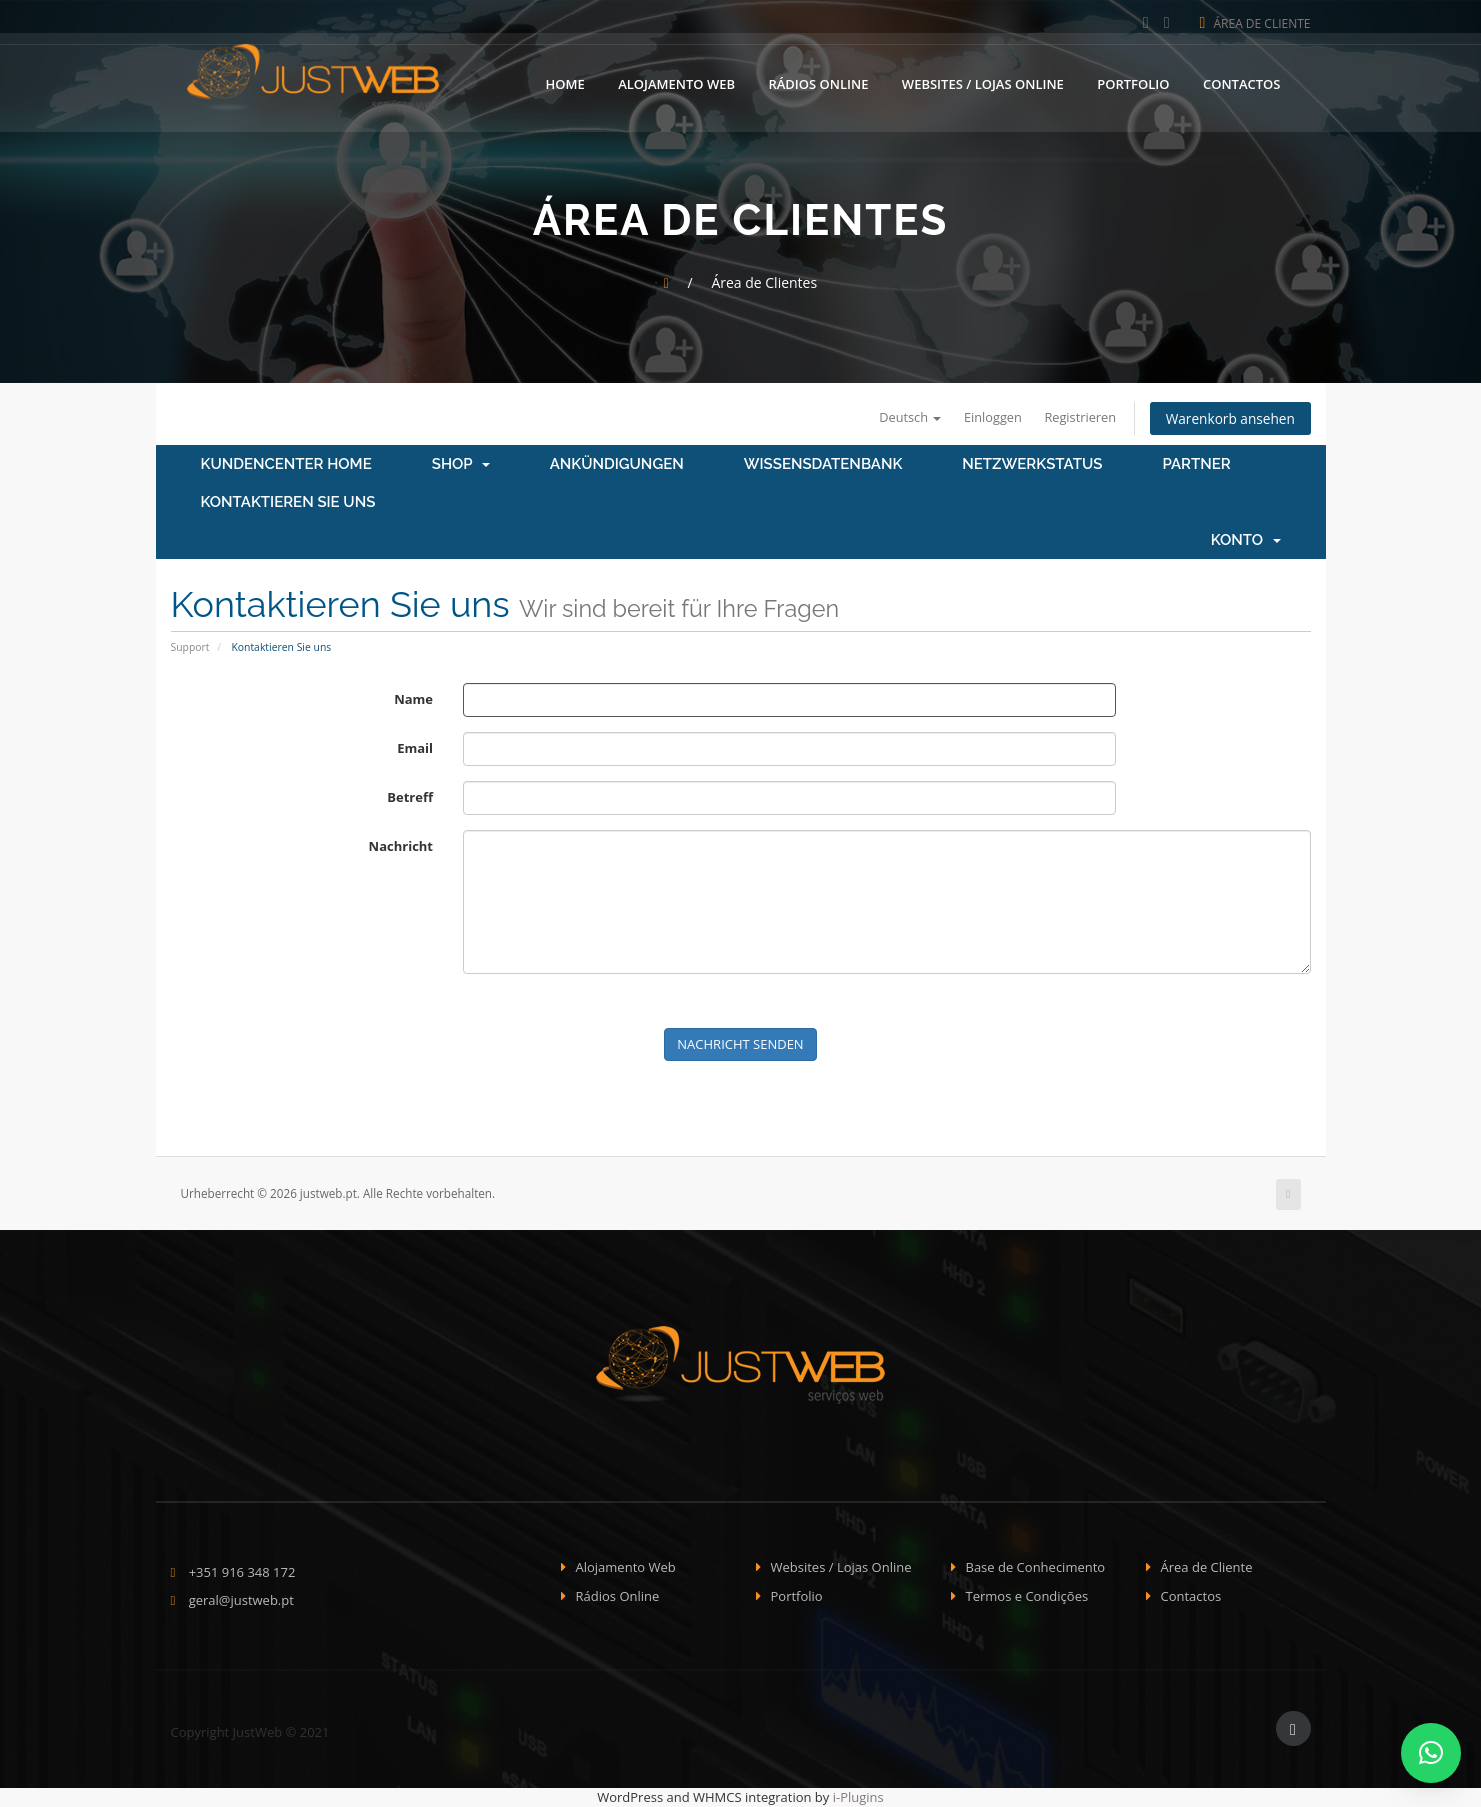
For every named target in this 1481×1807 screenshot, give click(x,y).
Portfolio (1133, 83)
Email (415, 748)
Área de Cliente (1255, 23)
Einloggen (985, 417)
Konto (1246, 541)
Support (190, 647)
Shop (461, 465)
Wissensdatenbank (823, 465)
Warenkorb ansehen (1228, 418)
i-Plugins (858, 1798)
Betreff (410, 797)
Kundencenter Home (286, 465)
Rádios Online (818, 83)
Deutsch (901, 417)
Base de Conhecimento (1036, 1568)
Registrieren (1075, 417)
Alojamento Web (676, 83)
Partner (1196, 465)
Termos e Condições (1027, 1596)
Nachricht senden (740, 1044)
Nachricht (401, 846)
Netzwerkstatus (1032, 465)
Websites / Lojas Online (983, 83)
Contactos (1242, 83)
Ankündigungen (617, 465)
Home (565, 83)
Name (413, 699)
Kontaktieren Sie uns (288, 503)
